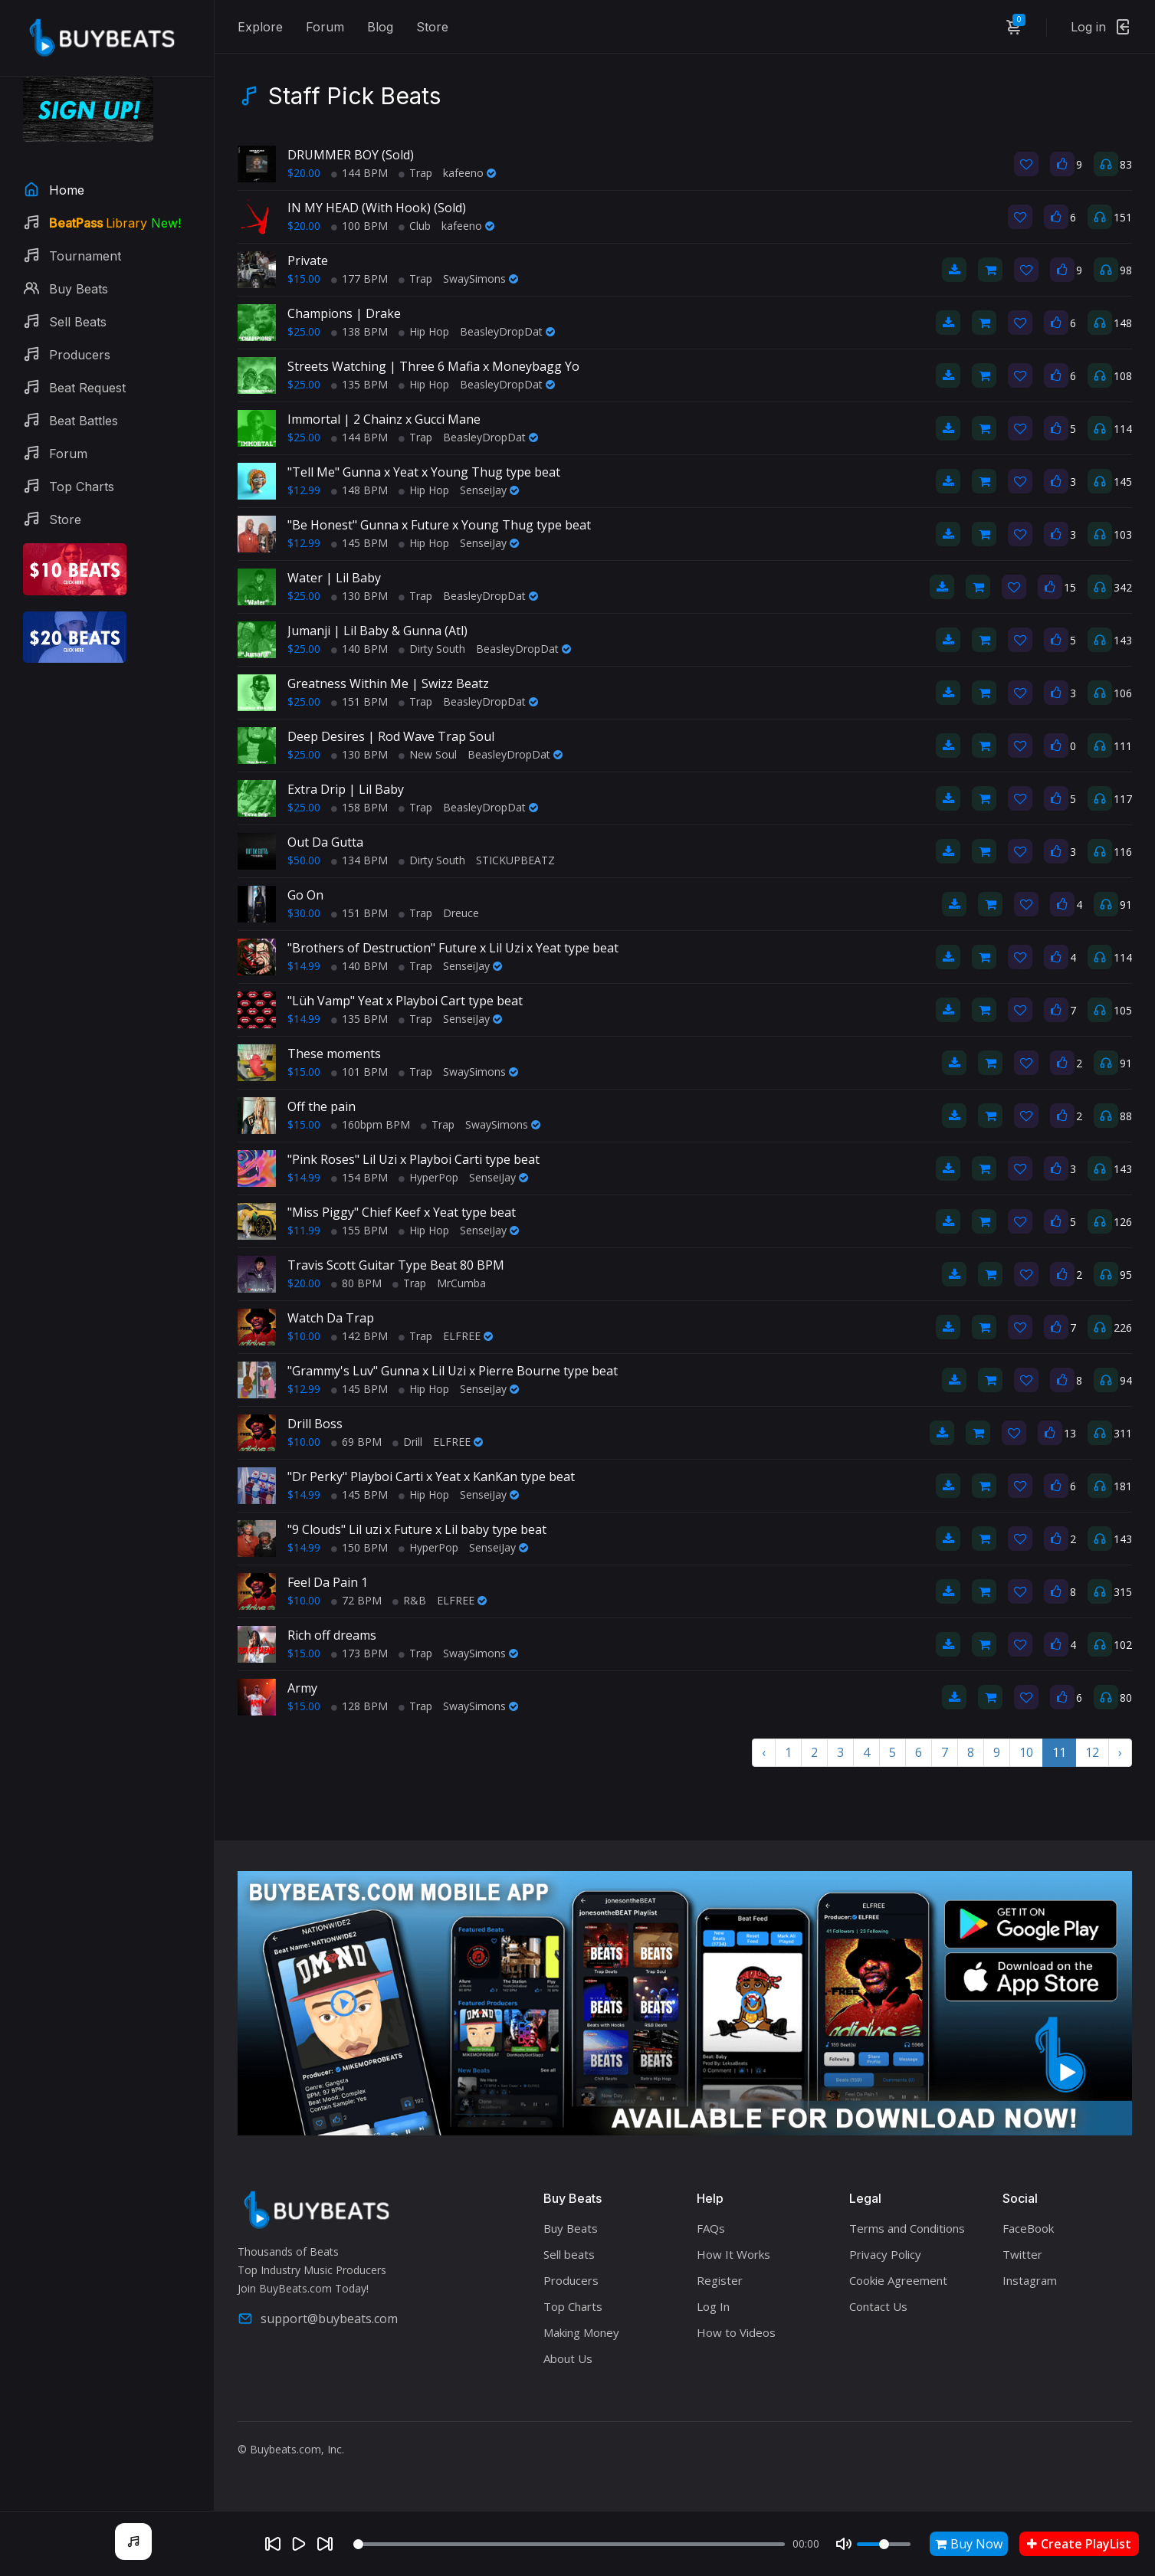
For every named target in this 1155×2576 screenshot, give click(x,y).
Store (432, 26)
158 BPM (359, 807)
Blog (380, 26)
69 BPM (356, 1441)
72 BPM (356, 1600)
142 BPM (359, 1336)
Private (307, 260)
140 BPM (359, 648)
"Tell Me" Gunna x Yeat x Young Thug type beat (423, 472)
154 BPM (359, 1177)
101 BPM (359, 1071)
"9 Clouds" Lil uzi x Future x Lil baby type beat (416, 1529)
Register (720, 2280)
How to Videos (736, 2332)
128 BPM (359, 1706)
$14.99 (303, 966)
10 (1026, 1752)
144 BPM (359, 173)
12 (1092, 1752)
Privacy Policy (885, 2254)
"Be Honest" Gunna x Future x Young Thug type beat (439, 524)
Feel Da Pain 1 (327, 1582)
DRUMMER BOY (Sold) (350, 154)
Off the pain (321, 1106)
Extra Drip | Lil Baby (345, 789)
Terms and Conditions (907, 2228)
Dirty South (432, 648)
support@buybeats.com (318, 2318)
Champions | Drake (344, 313)
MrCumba (461, 1283)
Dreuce (461, 913)
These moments (334, 1053)
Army (302, 1688)
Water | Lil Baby (334, 577)
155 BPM (359, 1230)
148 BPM (359, 490)
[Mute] (844, 2544)
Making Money (581, 2332)
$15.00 (303, 278)
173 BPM (359, 1653)
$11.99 (303, 1230)
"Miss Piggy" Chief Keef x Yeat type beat (401, 1212)
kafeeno (469, 173)
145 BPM (359, 543)
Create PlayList (1079, 2543)
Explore (260, 26)
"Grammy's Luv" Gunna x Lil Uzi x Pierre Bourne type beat (452, 1370)
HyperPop (428, 1177)
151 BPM (359, 701)
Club (415, 225)
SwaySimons (480, 278)
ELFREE (468, 1336)
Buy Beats (570, 2228)
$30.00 (303, 913)
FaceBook (1028, 2228)
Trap (415, 173)
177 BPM (359, 278)
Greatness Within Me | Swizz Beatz (388, 683)
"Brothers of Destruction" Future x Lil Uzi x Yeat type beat (453, 947)
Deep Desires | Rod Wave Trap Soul (390, 736)
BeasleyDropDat (507, 331)
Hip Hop (424, 331)
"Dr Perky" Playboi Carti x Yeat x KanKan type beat (431, 1476)
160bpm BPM (370, 1124)
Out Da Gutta (325, 842)
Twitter (1022, 2254)
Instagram (1029, 2280)
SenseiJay (489, 490)
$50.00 (303, 860)
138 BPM (359, 331)
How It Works (733, 2254)
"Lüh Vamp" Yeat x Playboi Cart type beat (405, 1000)
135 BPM (359, 384)
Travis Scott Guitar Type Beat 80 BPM (395, 1265)
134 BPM (359, 860)
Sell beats (569, 2254)
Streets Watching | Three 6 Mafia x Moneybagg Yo (433, 366)
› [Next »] (1120, 1752)
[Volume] (884, 2544)
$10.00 (303, 1336)
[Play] (299, 2544)
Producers (571, 2280)
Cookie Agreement (898, 2280)
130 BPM (359, 595)
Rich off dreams (331, 1635)
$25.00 (303, 331)
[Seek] (569, 2544)
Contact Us (878, 2306)
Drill (407, 1441)
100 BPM (359, 225)
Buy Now (968, 2543)
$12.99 (303, 490)
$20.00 (303, 173)
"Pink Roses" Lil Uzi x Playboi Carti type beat (413, 1159)
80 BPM (356, 1283)
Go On (305, 895)
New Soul (428, 754)
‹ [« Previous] (764, 1752)
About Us (567, 2358)
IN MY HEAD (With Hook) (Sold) (376, 207)
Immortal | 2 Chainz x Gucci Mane (384, 419)
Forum (325, 26)
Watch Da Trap (330, 1317)
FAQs (711, 2228)
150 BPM (359, 1547)
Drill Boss (315, 1423)
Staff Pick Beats (354, 95)
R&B (409, 1600)
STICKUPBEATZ (515, 860)
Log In (713, 2306)
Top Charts (572, 2306)
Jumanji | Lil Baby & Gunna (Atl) (377, 630)
